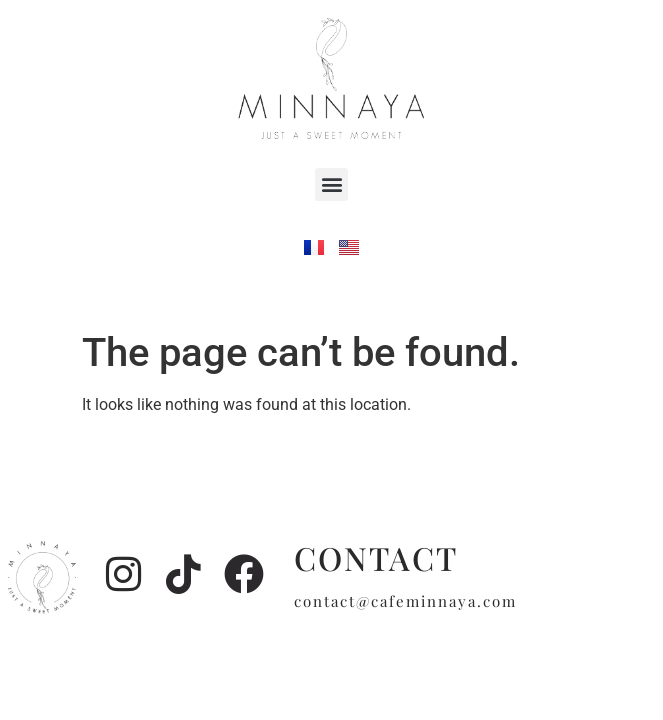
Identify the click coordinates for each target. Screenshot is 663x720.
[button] (331, 184)
